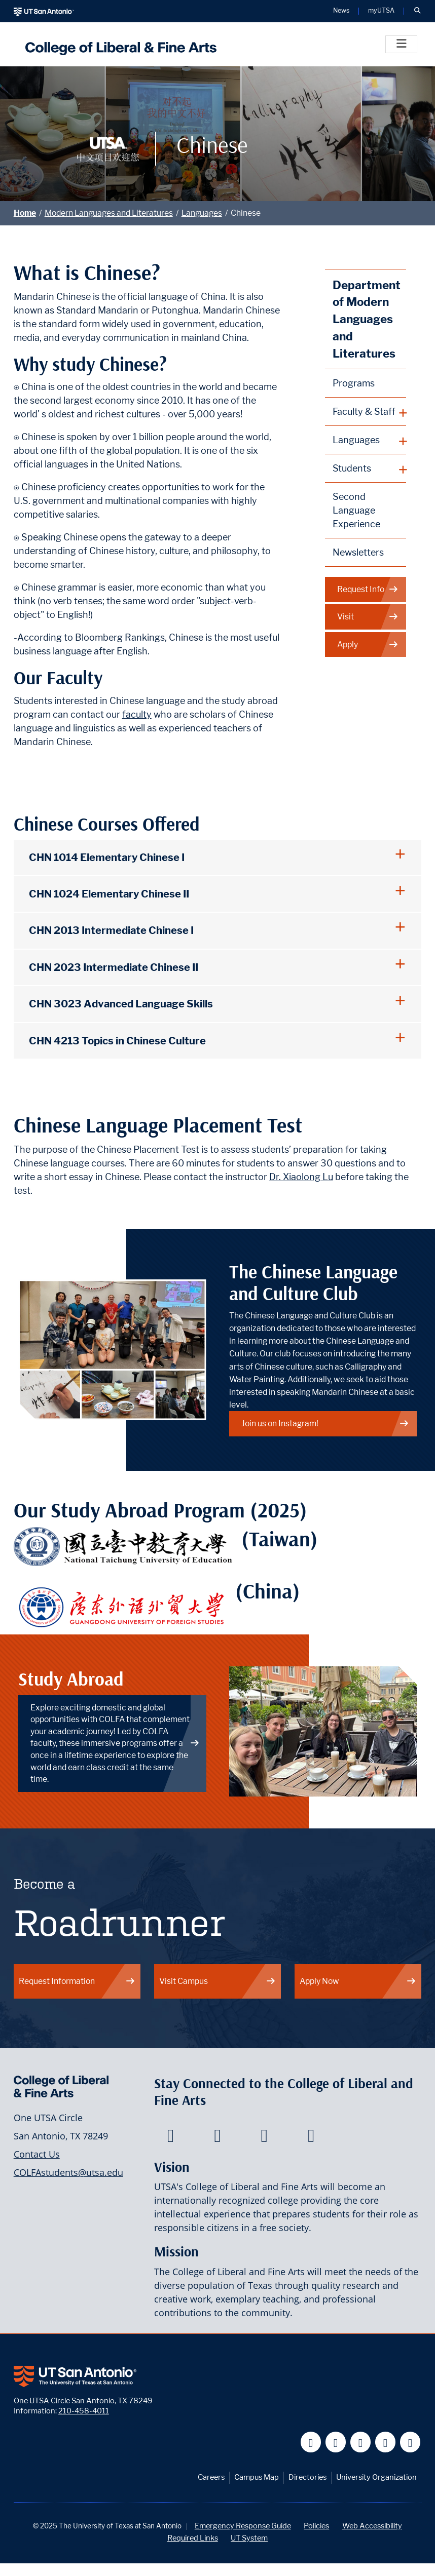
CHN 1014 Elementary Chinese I (107, 857)
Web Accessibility (372, 2525)
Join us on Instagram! (325, 1423)
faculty (137, 714)
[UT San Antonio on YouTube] (360, 2442)
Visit (367, 617)
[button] (417, 11)
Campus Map (256, 2477)
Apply (367, 645)
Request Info (367, 589)
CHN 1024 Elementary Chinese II (109, 893)
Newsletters (358, 552)
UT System (249, 2537)
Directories (307, 2477)
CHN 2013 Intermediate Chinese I (111, 930)
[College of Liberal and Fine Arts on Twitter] (217, 2138)
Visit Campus (217, 1981)
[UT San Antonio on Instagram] (410, 2442)
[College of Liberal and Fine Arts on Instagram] (311, 2138)
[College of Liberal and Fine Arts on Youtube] (264, 2138)
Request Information (77, 1981)
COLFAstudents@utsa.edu (68, 2172)
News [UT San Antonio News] (341, 11)
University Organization (376, 2477)
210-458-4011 (83, 2410)
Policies (316, 2525)
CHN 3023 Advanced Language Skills (121, 1003)
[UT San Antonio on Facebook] (311, 2442)
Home (25, 213)
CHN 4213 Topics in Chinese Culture (117, 1040)
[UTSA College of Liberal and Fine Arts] (118, 44)
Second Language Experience (356, 510)
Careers (211, 2477)
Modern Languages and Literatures (109, 213)
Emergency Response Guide (243, 2525)
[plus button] (365, 412)
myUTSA (381, 11)
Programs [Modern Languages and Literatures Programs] (354, 383)
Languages (202, 213)
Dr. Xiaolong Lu (301, 1177)
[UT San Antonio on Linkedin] (385, 2442)
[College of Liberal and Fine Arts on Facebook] (170, 2138)
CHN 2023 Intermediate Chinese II (113, 967)
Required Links (192, 2537)
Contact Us (37, 2154)
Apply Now (358, 1981)
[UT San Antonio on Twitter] (335, 2442)
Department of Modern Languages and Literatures (367, 319)
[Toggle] (401, 44)
